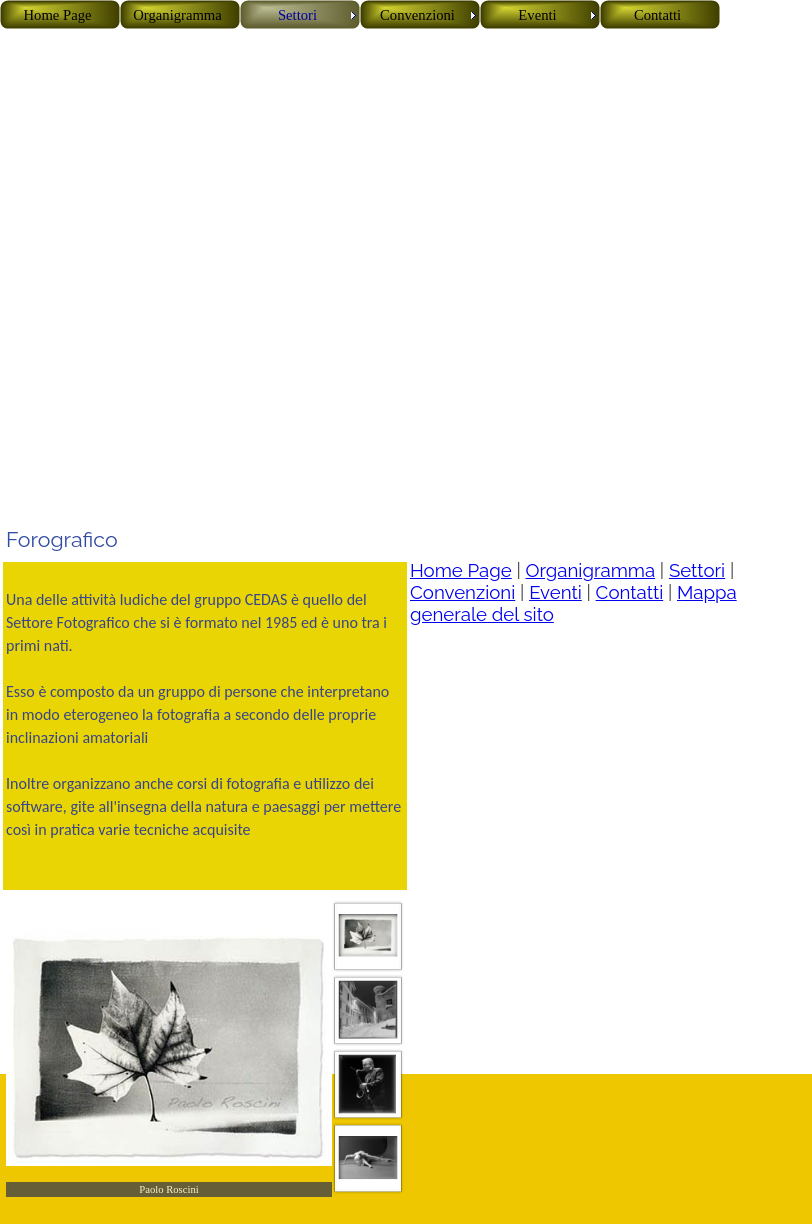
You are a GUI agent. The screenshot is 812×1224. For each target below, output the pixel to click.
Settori (697, 570)
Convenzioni (462, 592)
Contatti (630, 592)
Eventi (555, 592)
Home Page (461, 570)
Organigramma (591, 570)
